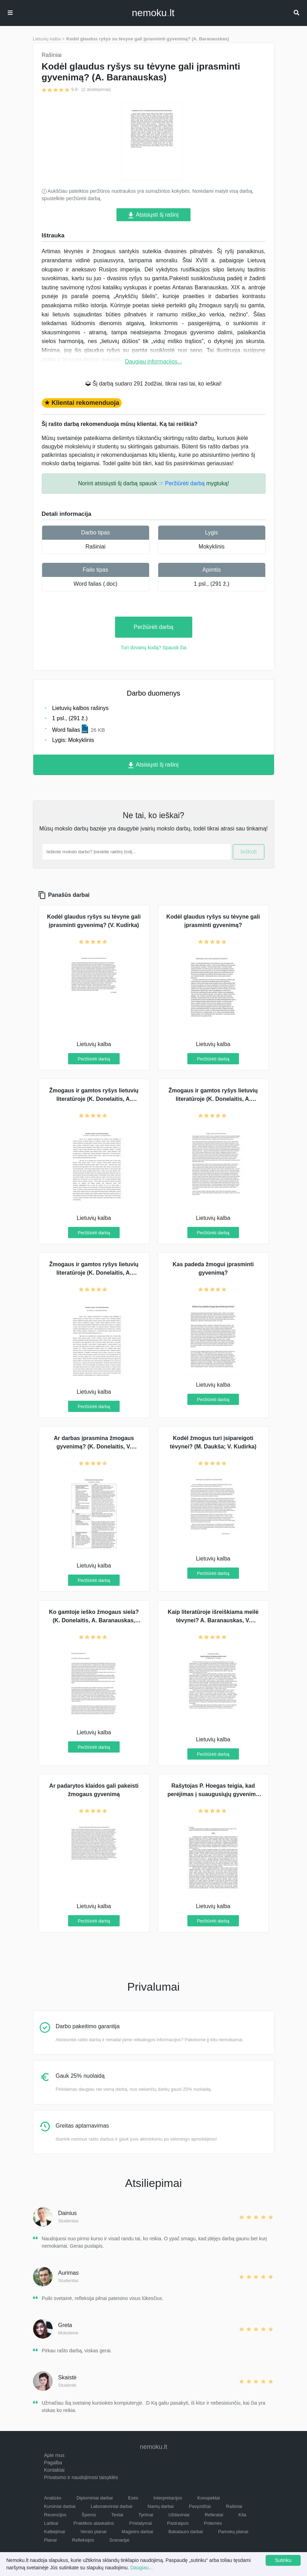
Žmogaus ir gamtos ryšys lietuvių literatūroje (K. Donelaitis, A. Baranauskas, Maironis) (93, 1272)
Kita (242, 2514)
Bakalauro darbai (185, 2531)
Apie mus (54, 2455)
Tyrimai (146, 2514)
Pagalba (53, 2462)
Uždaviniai (178, 2514)
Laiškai (51, 2523)
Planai (50, 2540)
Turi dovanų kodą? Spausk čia (154, 647)
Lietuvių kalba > (49, 38)
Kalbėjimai (54, 2531)
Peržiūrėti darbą (153, 627)
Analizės (52, 2498)
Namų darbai (161, 2506)
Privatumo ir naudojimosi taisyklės (81, 2477)
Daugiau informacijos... (153, 361)
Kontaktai (54, 2470)
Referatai (214, 2514)
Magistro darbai (137, 2531)
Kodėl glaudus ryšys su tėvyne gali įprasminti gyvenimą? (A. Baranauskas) (147, 38)
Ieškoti (248, 852)
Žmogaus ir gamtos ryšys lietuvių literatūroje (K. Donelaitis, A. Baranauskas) (213, 1098)
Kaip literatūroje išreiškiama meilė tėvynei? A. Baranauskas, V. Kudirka (213, 1620)
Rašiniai (96, 547)
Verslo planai (93, 2531)
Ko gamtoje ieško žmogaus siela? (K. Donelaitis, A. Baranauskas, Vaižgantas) (94, 1620)
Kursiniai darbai (60, 2506)
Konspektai (208, 2498)
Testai (117, 2514)
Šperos (89, 2514)
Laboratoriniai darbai (112, 2506)
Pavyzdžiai (200, 2506)
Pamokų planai (233, 2531)
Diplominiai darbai (94, 2498)
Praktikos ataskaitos (93, 2523)
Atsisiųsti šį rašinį (153, 215)
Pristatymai (140, 2523)
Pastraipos (177, 2523)
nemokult (153, 13)
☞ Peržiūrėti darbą (182, 483)
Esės (133, 2498)
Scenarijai (119, 2540)
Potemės (213, 2523)
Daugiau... (141, 2567)
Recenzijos (55, 2514)
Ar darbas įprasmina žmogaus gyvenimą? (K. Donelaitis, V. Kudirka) (94, 1446)
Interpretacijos (167, 2498)
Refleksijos (83, 2540)
